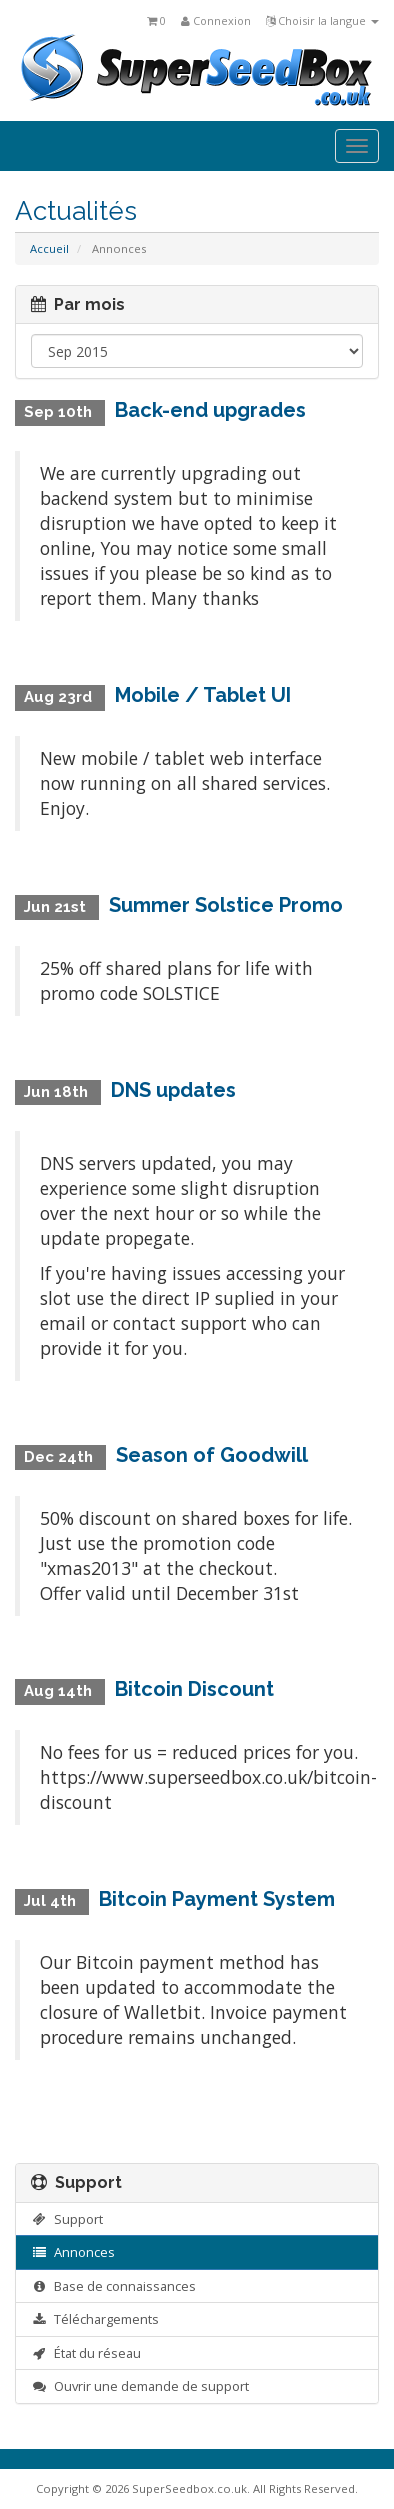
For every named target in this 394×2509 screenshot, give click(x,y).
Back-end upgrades (210, 410)
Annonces (73, 2252)
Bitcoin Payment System (217, 1899)
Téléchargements (95, 2319)
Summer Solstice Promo (226, 905)
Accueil (49, 248)
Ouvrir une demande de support (140, 2386)
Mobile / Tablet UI (203, 695)
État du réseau (86, 2353)
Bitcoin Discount (194, 1689)
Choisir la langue (322, 20)
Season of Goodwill (212, 1455)
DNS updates (173, 1090)
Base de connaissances (113, 2286)
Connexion (216, 20)
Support (67, 2219)
